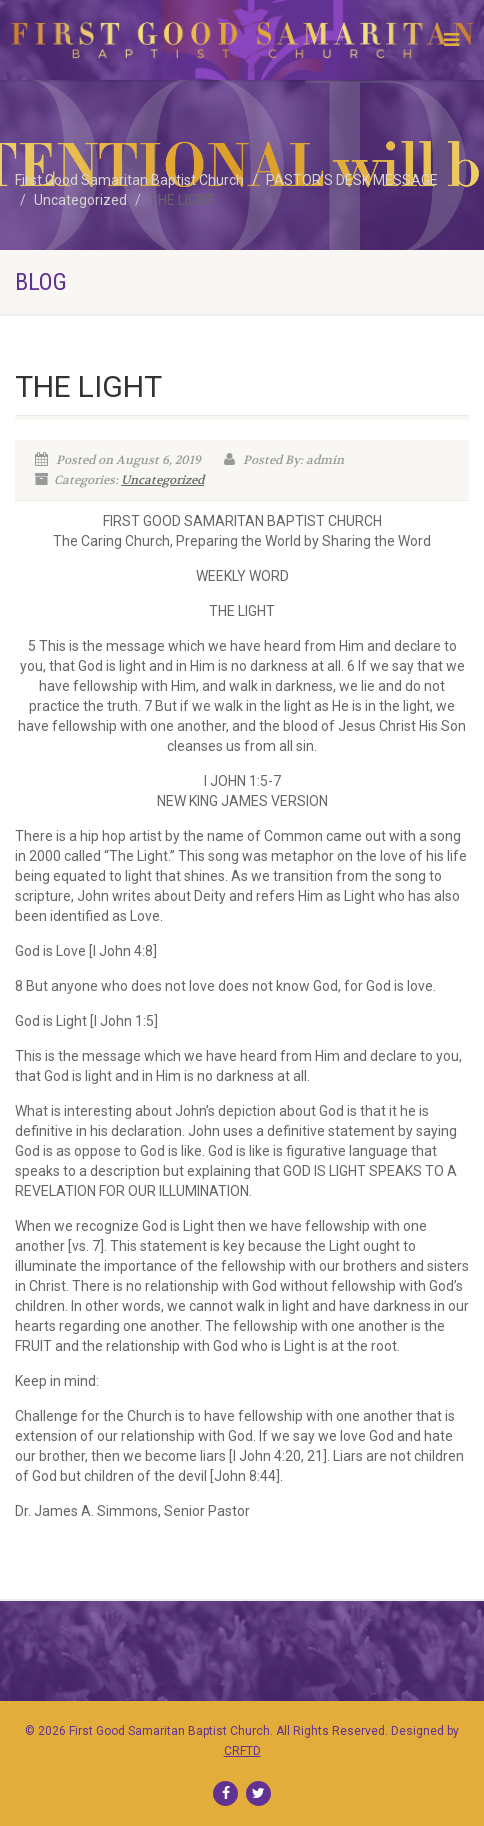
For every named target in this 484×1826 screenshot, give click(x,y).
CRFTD (242, 1751)
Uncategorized (162, 480)
